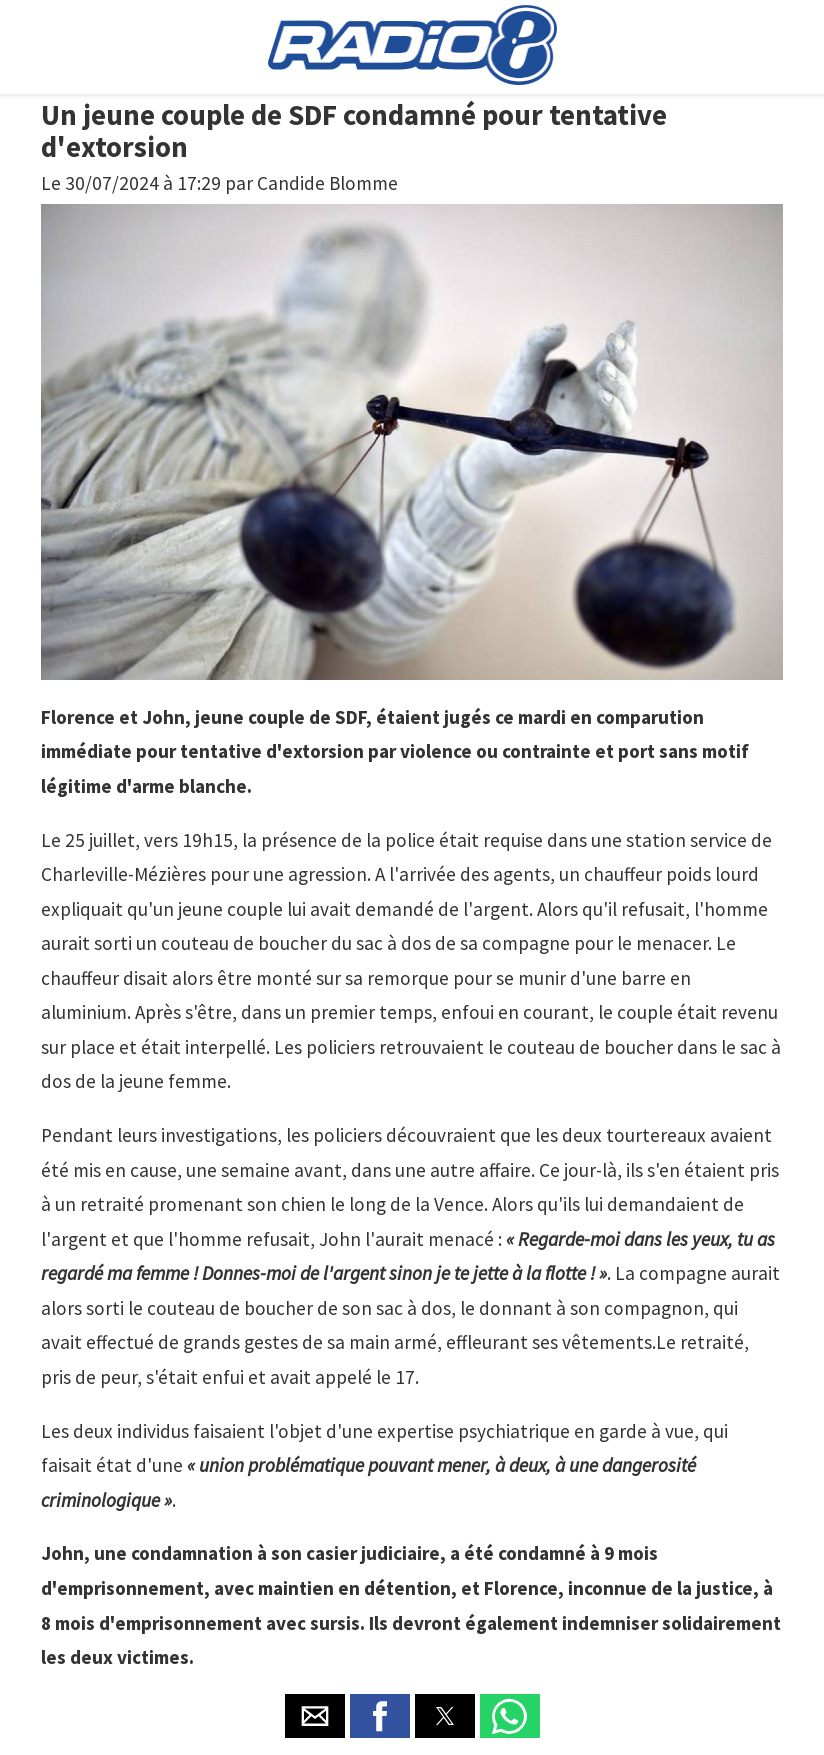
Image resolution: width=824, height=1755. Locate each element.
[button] (315, 1716)
